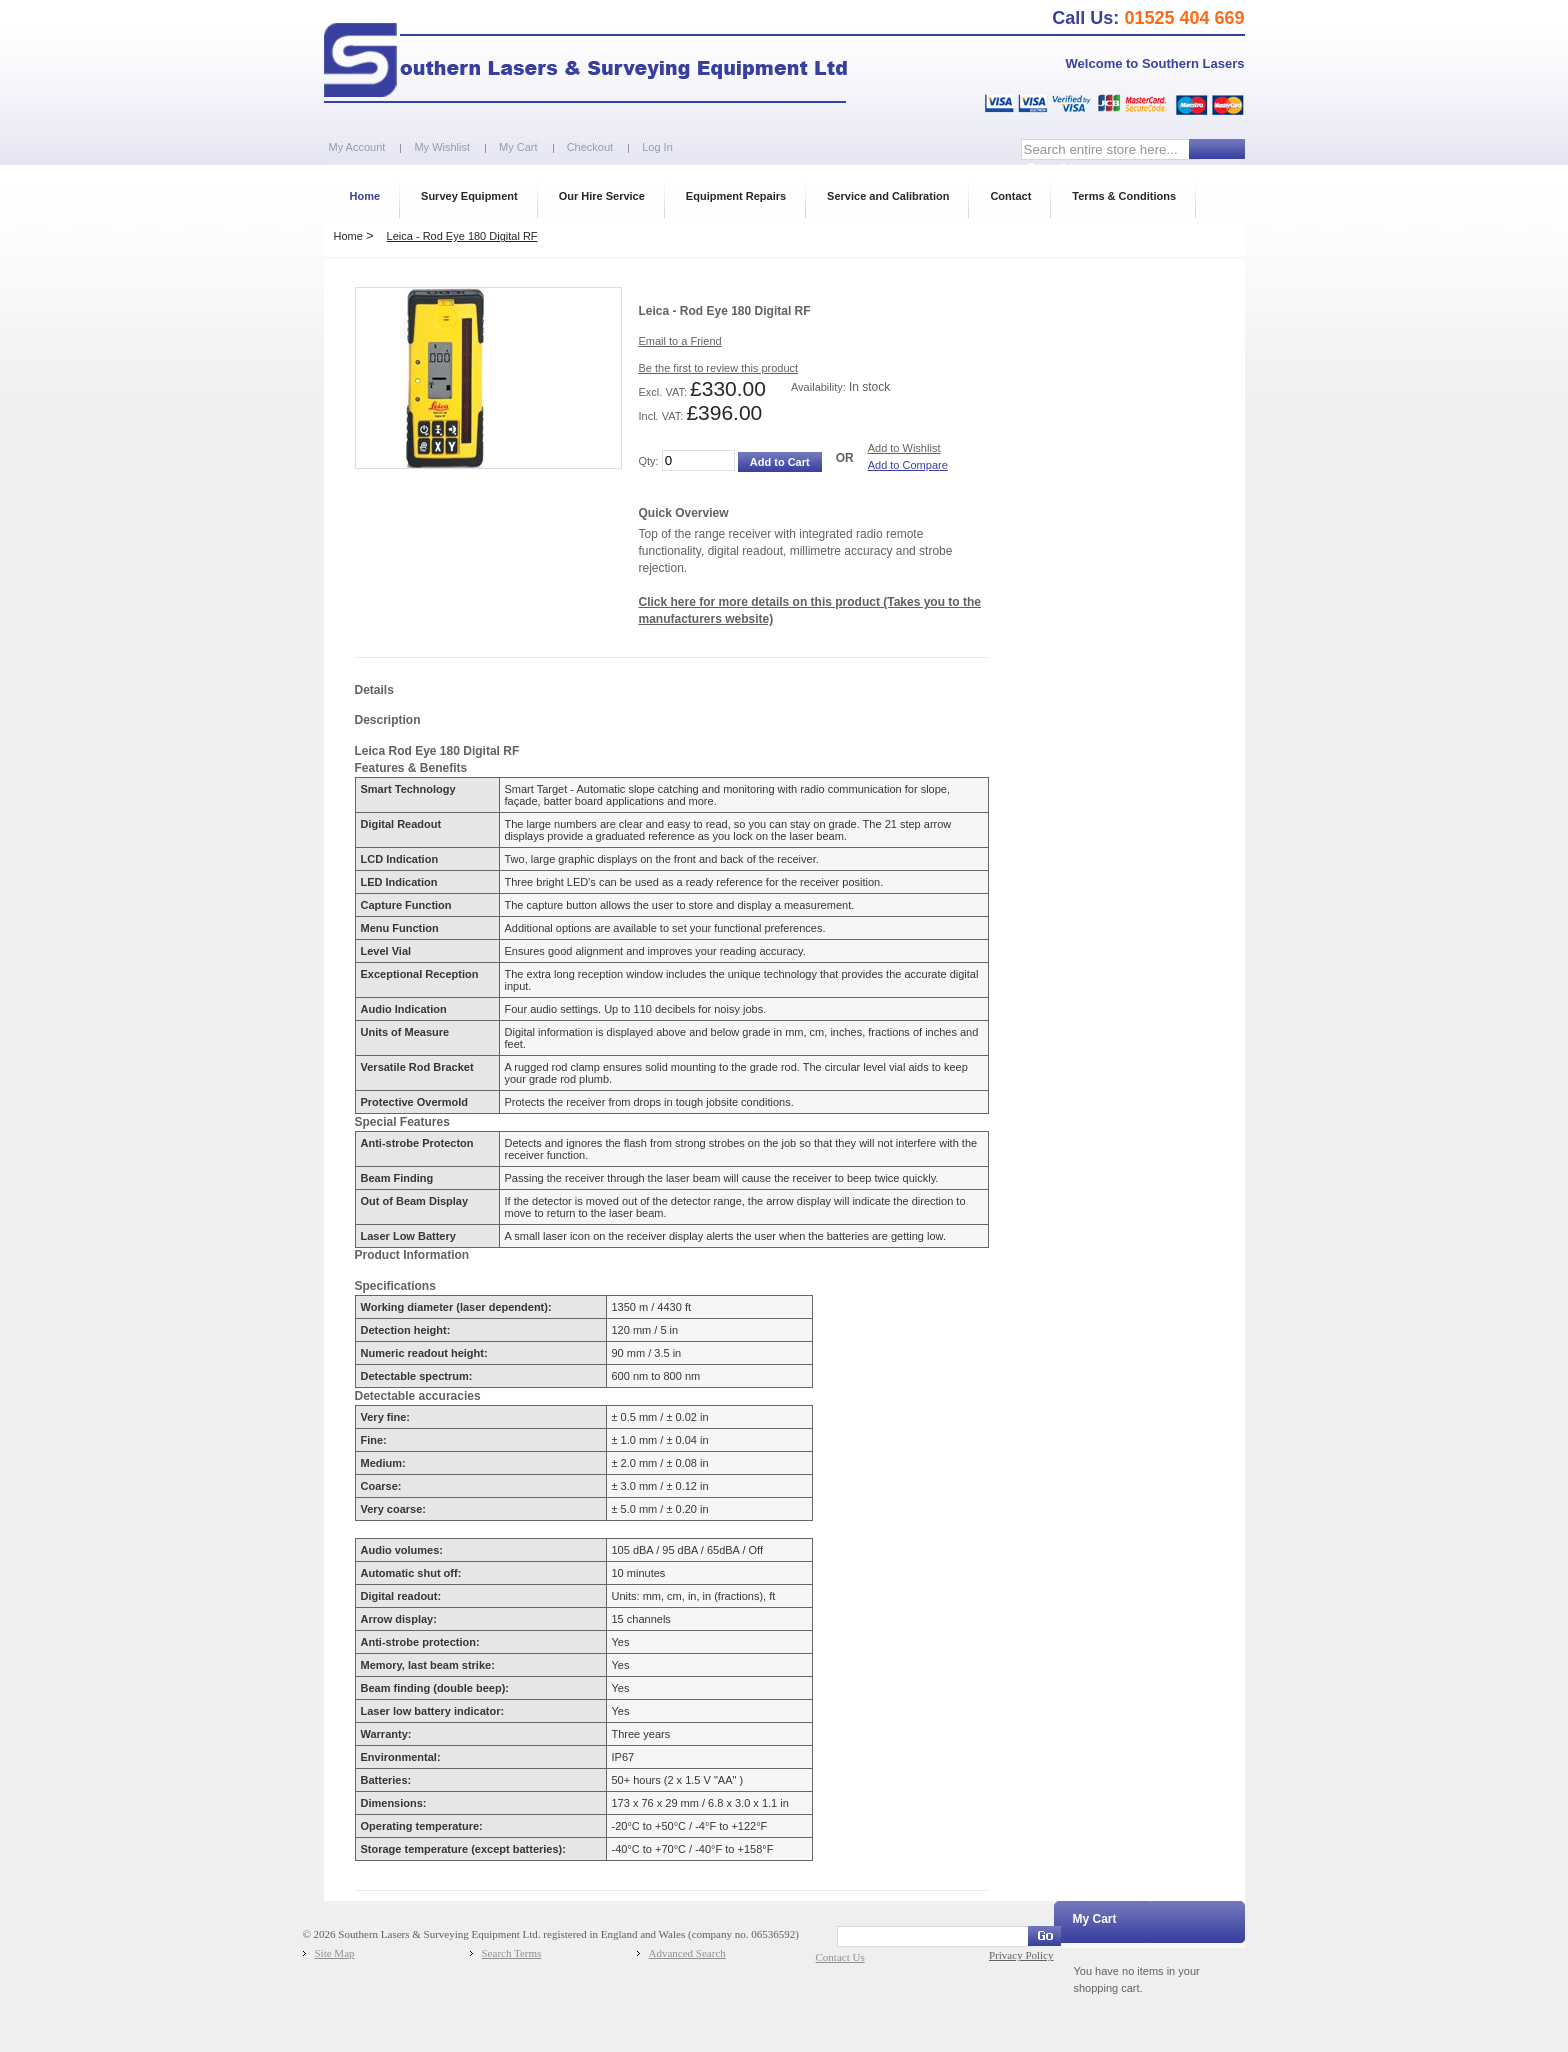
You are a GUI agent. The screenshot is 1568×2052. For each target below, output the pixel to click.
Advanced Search (687, 1953)
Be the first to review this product (719, 368)
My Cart (518, 147)
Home (348, 236)
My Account (357, 147)
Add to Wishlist (904, 448)
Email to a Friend (680, 341)
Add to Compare (908, 465)
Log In (657, 147)
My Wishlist (442, 147)
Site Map (335, 1953)
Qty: (649, 461)
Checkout (590, 147)
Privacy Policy (1021, 1955)
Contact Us (840, 1957)
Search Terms (512, 1953)
